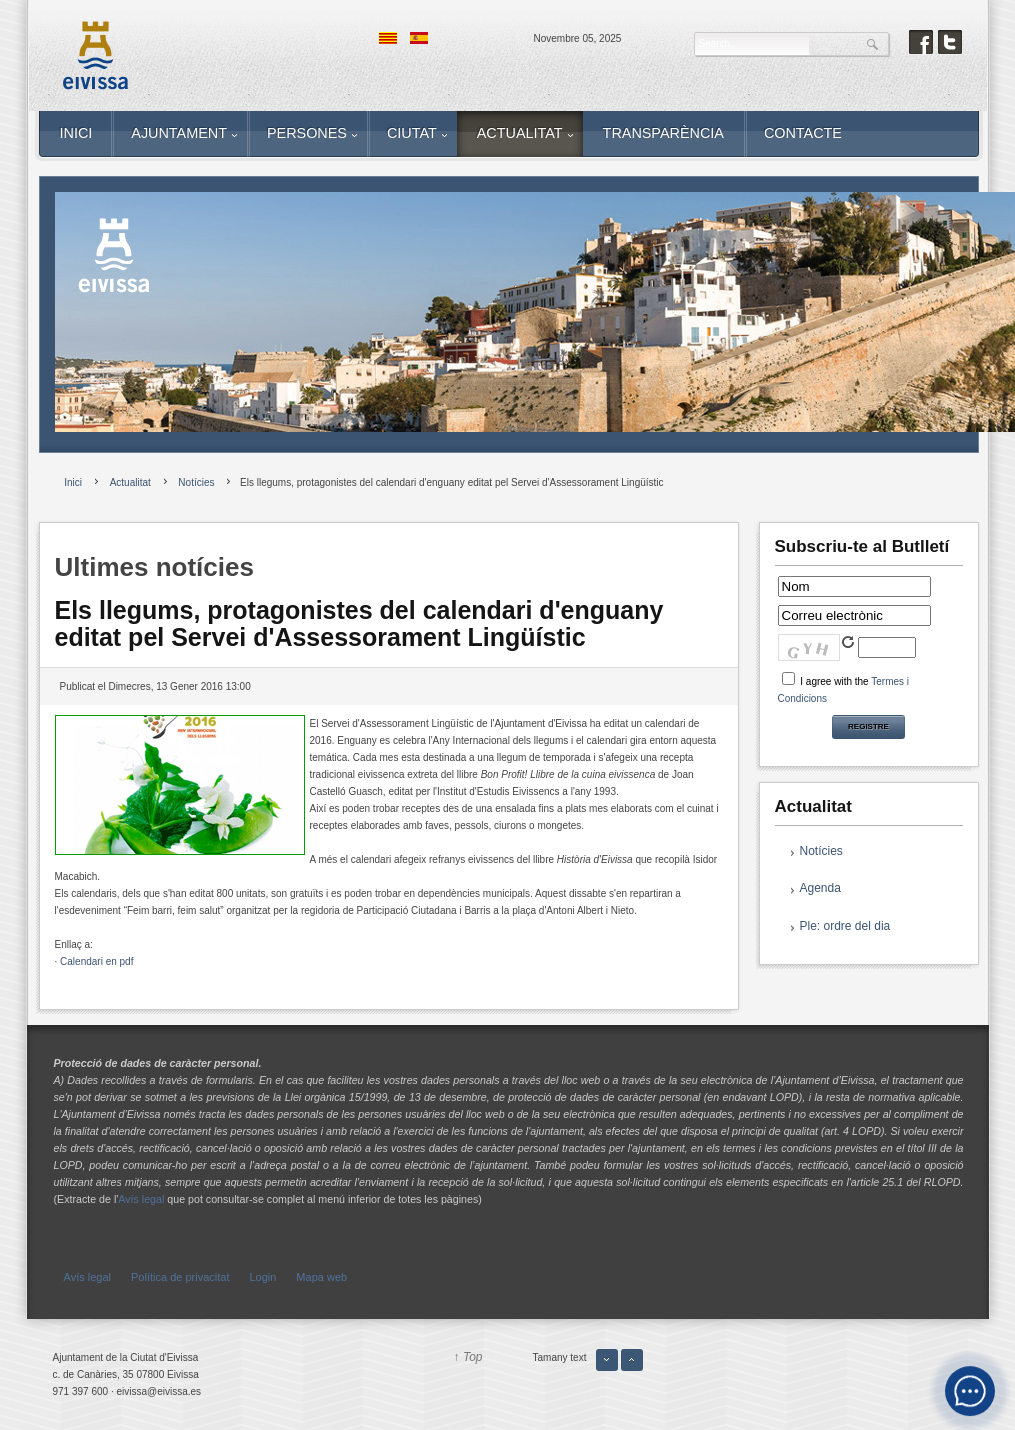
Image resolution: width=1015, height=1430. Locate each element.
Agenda (820, 888)
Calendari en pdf (96, 961)
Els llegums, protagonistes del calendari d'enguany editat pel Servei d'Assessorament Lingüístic (359, 624)
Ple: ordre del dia (845, 926)
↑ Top (468, 1357)
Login (262, 1277)
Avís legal (141, 1199)
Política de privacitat (180, 1277)
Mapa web (321, 1277)
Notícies (821, 851)
